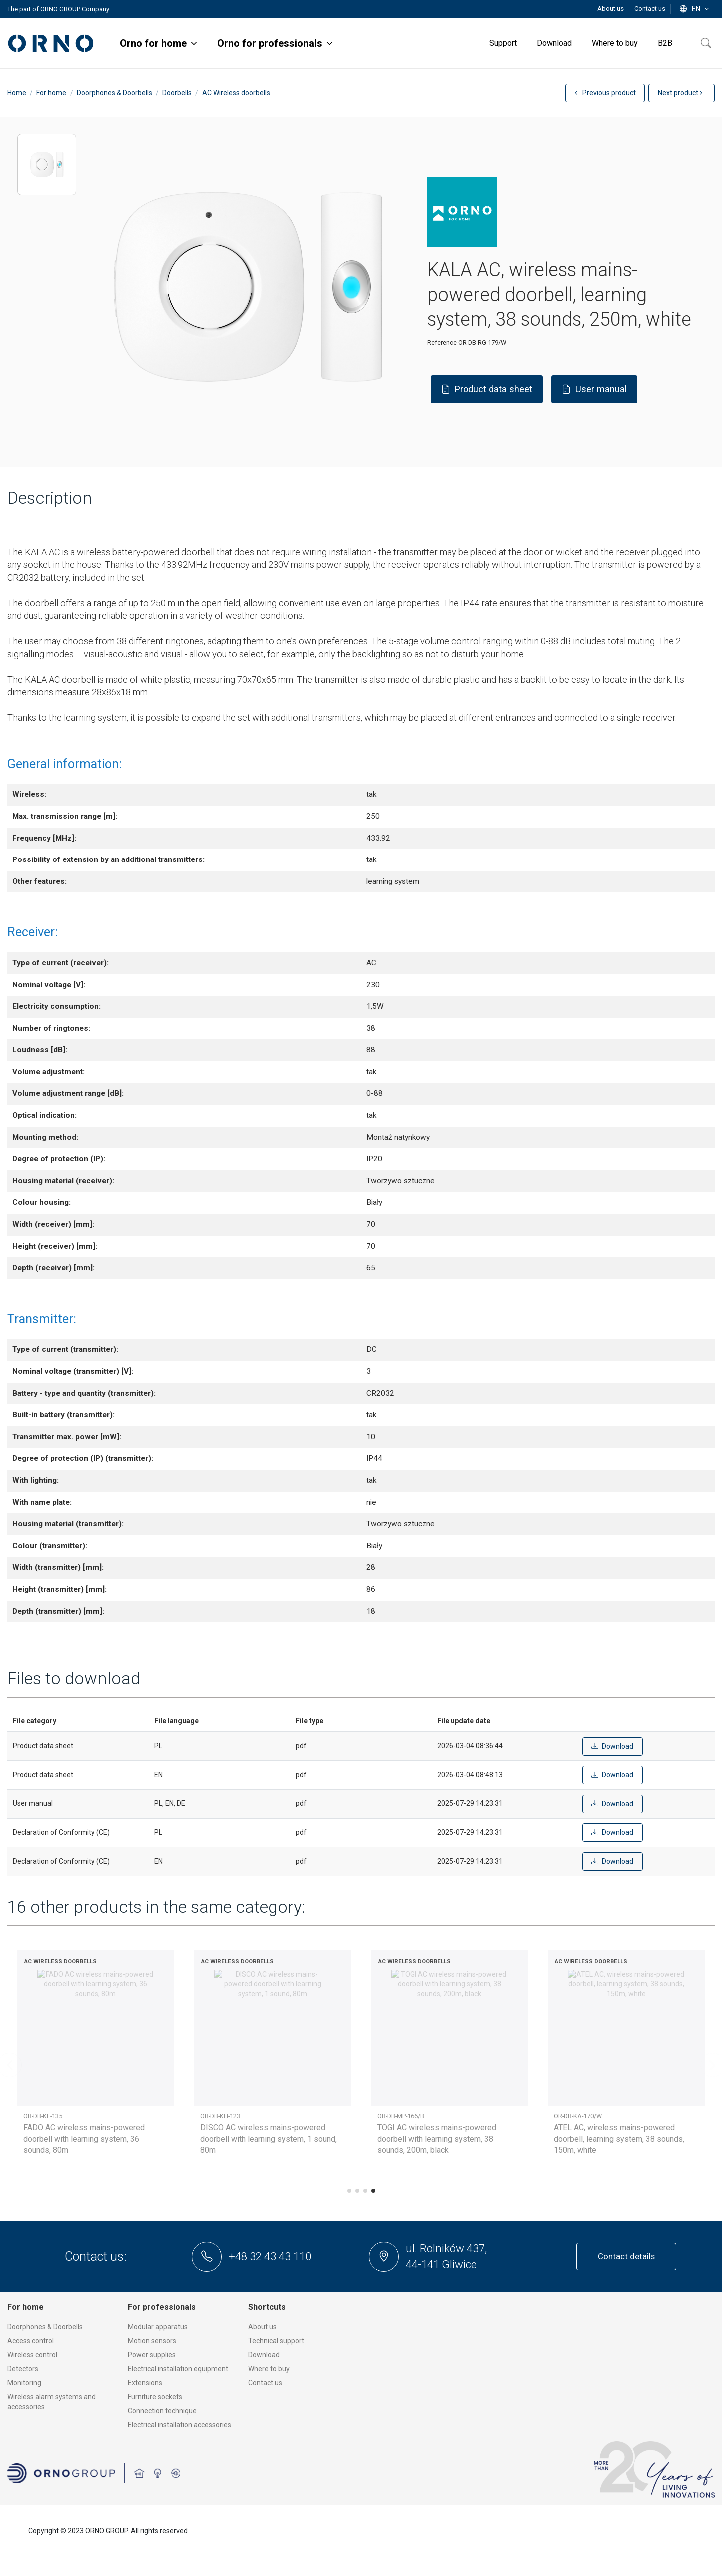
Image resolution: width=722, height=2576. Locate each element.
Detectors (22, 2369)
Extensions (145, 2383)
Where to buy (269, 2369)
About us (611, 8)
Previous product (605, 93)
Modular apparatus (158, 2327)
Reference (442, 342)
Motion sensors (152, 2341)
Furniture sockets (155, 2397)
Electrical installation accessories (179, 2425)
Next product (680, 93)
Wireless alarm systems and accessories (51, 2402)
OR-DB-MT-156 (220, 2116)
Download (264, 2355)
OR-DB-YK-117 (573, 2116)
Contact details (626, 2256)
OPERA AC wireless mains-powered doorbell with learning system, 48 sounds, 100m (617, 2139)
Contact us (649, 8)
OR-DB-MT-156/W (401, 2116)
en (695, 9)
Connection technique (162, 2411)
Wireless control (32, 2355)
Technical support (276, 2341)
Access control (30, 2341)
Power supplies (152, 2355)
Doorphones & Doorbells (45, 2327)
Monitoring (24, 2383)
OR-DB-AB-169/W (47, 2116)
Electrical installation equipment (178, 2369)
